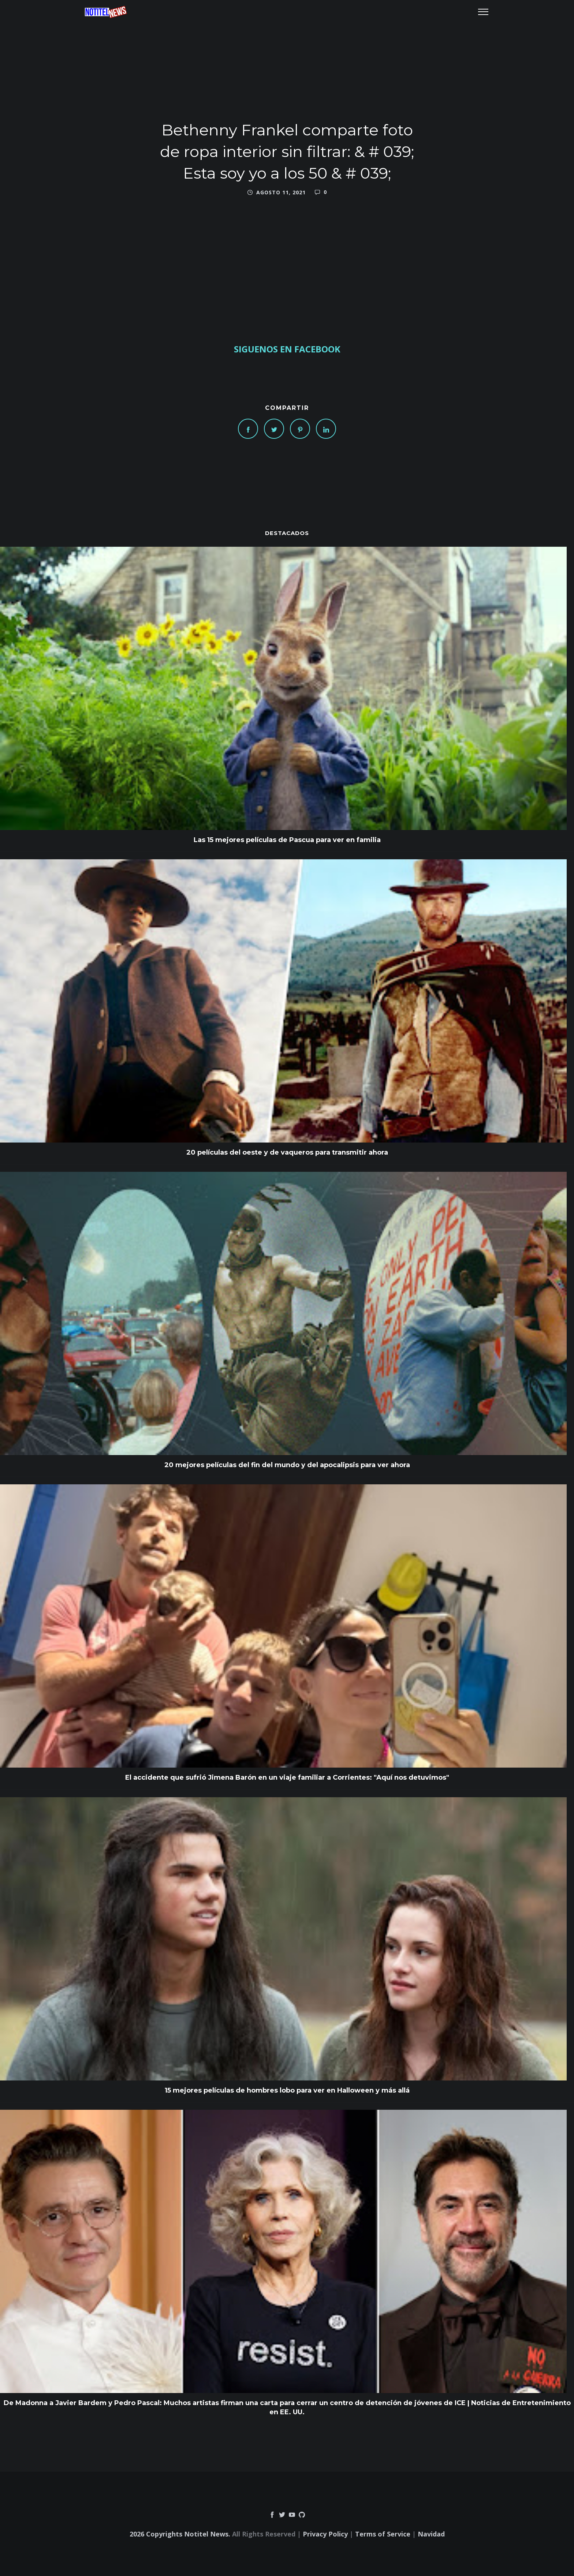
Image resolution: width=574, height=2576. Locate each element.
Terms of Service (382, 2534)
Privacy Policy (325, 2534)
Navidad (431, 2534)
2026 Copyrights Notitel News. (180, 2534)
